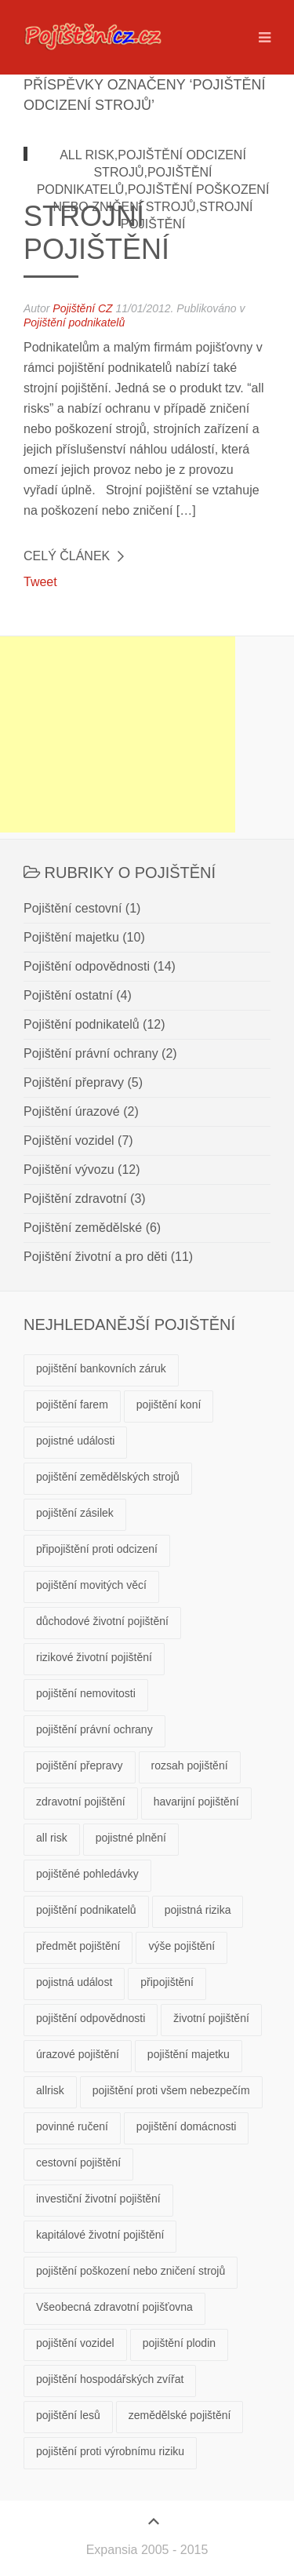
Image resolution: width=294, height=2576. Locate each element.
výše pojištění (181, 1946)
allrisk (50, 2090)
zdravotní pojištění (80, 1801)
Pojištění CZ (82, 308)
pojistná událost (74, 1982)
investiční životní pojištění (98, 2198)
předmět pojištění (78, 1946)
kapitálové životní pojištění (100, 2234)
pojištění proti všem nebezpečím (171, 2090)
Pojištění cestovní (73, 908)
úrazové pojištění (77, 2054)
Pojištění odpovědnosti (87, 966)
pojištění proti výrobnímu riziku (110, 2451)
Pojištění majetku (71, 937)
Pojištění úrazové (72, 1111)
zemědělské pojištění (180, 2415)
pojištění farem (72, 1404)
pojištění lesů (68, 2415)
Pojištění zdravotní (75, 1198)
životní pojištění (211, 2018)
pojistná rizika (198, 1910)
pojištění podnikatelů (86, 1910)
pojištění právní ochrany (94, 1729)
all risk (51, 1837)
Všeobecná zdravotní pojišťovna (114, 2307)
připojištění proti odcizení (97, 1549)
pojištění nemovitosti (86, 1693)
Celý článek (67, 556)
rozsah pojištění (189, 1765)
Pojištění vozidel (69, 1140)
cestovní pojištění (78, 2162)
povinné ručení (72, 2126)
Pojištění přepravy (74, 1082)
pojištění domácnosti (186, 2126)
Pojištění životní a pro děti (95, 1256)
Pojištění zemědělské (83, 1227)
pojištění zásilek (75, 1513)
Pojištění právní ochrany (91, 1053)
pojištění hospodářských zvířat (109, 2379)
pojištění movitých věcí (91, 1585)
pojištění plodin (179, 2343)
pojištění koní (168, 1404)
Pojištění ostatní (68, 995)
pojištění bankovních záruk (101, 1368)
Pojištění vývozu (69, 1169)
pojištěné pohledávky (87, 1873)
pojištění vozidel (75, 2343)
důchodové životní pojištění (102, 1621)
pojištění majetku (188, 2054)
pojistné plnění (131, 1837)
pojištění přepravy (79, 1765)
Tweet (40, 581)
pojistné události (75, 1440)
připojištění (167, 1982)
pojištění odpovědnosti (90, 2018)
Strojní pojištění (96, 232)
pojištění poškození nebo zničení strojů (130, 2270)
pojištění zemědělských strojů (108, 1476)
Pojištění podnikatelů (74, 322)
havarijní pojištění (196, 1801)
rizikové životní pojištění (94, 1657)
